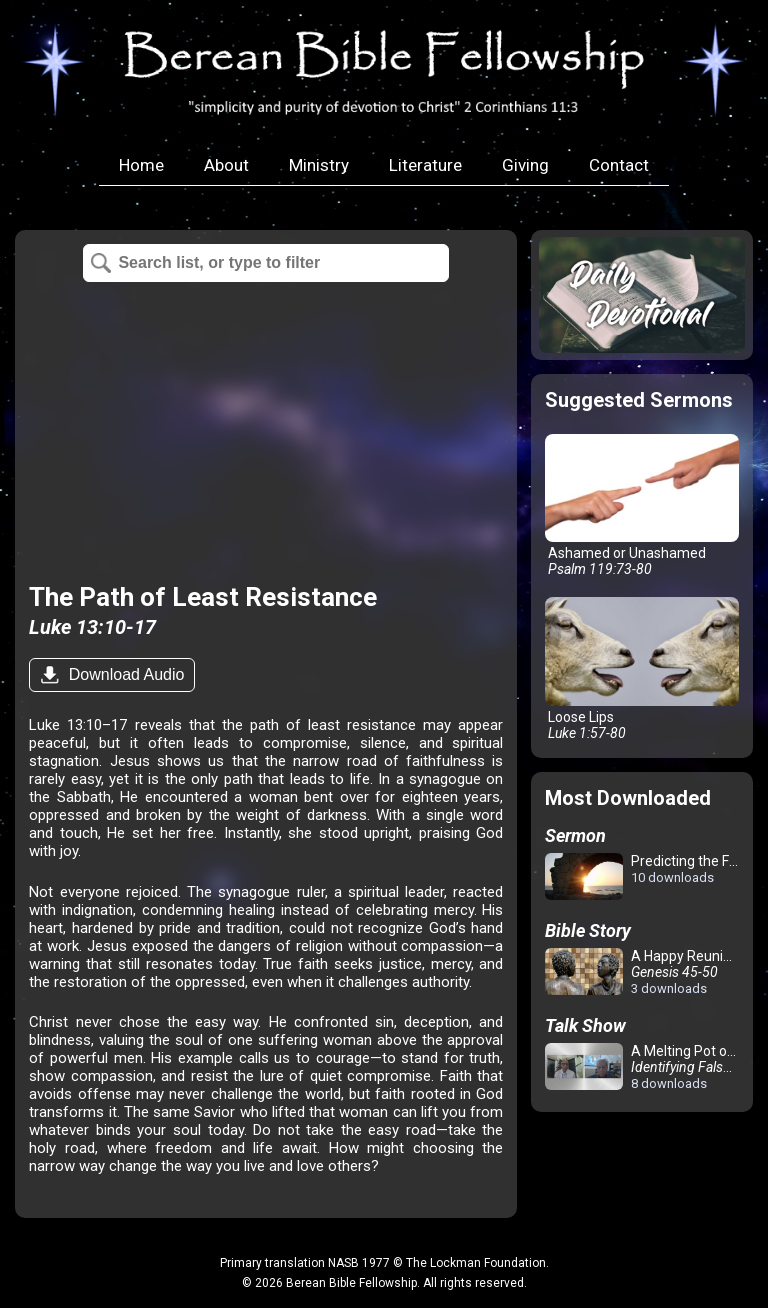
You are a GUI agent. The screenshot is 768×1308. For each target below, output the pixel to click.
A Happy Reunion (642, 972)
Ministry (319, 165)
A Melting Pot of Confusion (645, 1067)
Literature (425, 165)
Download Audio (124, 674)
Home (141, 165)
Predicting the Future (645, 877)
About (226, 165)
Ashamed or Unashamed (641, 506)
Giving (525, 165)
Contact (619, 165)
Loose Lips (641, 669)
